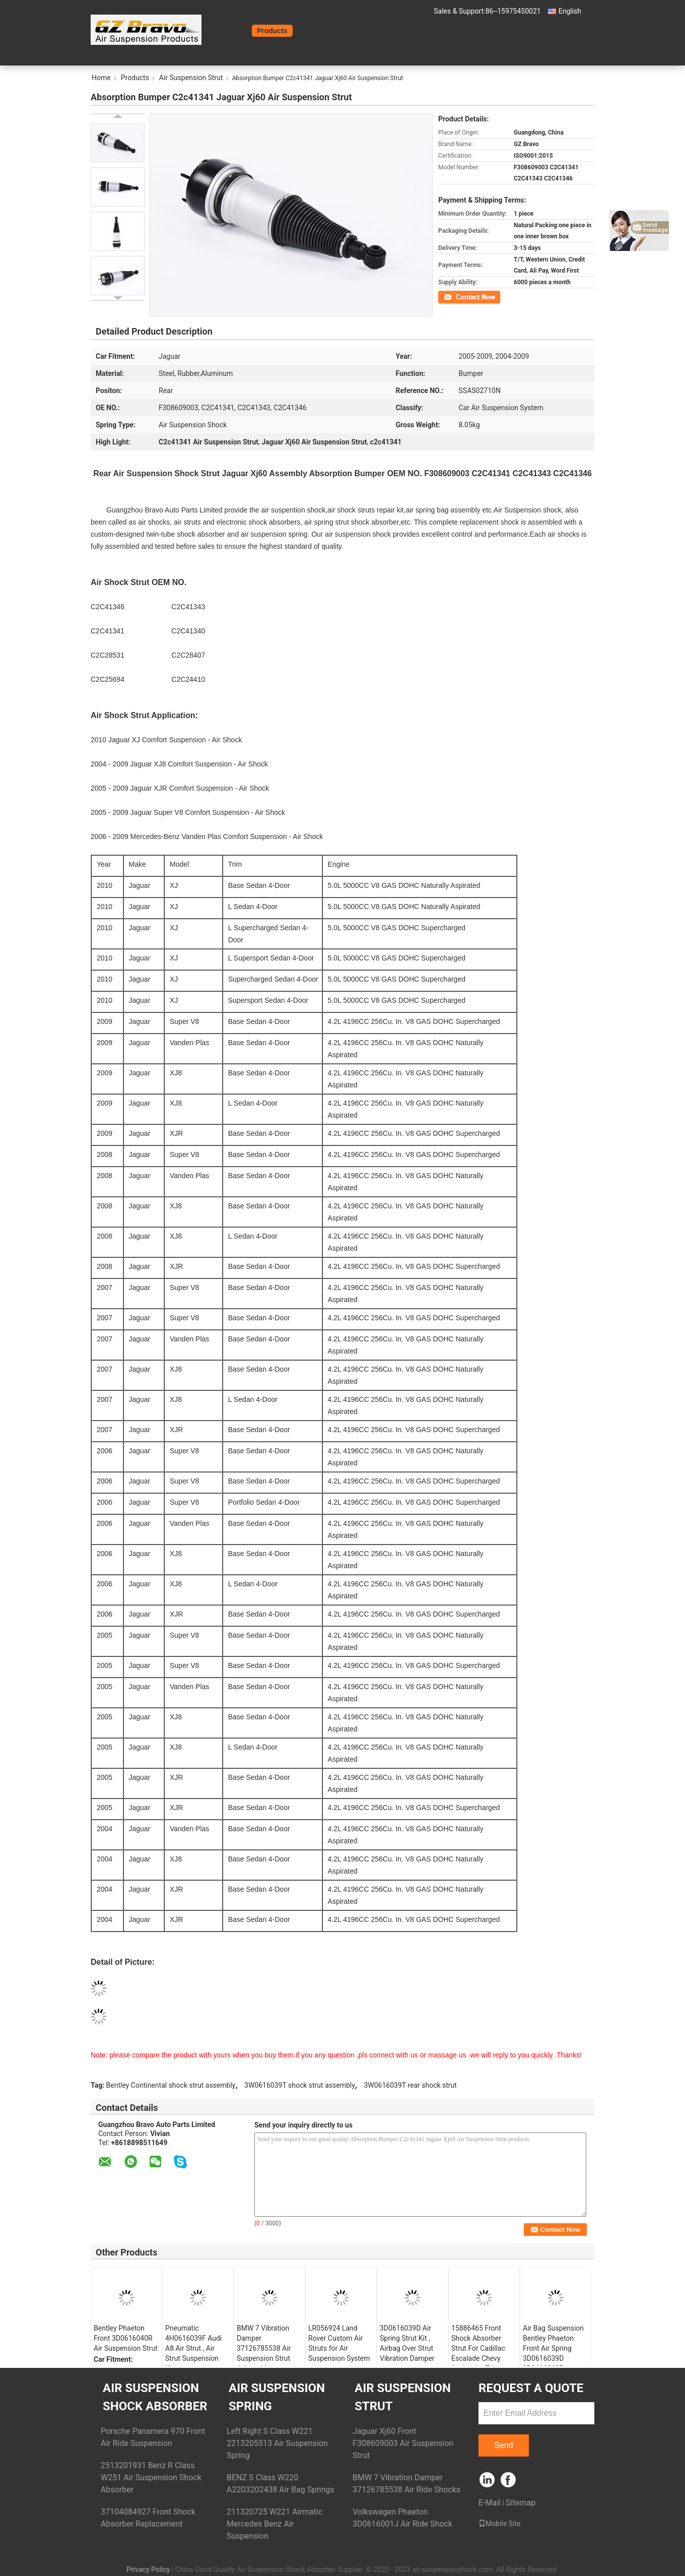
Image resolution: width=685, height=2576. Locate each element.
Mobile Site (499, 2524)
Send (503, 2445)
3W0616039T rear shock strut (410, 2085)
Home (236, 31)
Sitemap (520, 2502)
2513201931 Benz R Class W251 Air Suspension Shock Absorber (151, 2477)
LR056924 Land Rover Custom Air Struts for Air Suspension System (339, 2343)
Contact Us (358, 31)
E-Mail (489, 2502)
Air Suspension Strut (191, 78)
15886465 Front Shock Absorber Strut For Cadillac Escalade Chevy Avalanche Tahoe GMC (478, 2353)
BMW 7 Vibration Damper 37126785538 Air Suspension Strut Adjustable (264, 2348)
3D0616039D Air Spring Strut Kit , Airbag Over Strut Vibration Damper (407, 2343)
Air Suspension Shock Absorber (155, 2397)
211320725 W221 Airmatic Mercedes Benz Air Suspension (274, 2524)
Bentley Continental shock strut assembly (171, 2085)
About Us (313, 31)
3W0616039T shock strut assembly (299, 2085)
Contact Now (455, 296)
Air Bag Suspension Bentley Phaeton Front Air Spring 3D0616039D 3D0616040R (553, 2348)
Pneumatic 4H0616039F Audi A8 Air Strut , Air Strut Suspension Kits (193, 2348)
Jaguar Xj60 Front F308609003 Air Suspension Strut (403, 2443)
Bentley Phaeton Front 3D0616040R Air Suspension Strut (126, 2338)
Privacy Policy (148, 2569)
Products (272, 31)
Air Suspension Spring (277, 2397)
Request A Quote (416, 31)
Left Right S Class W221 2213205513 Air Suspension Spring (277, 2443)
